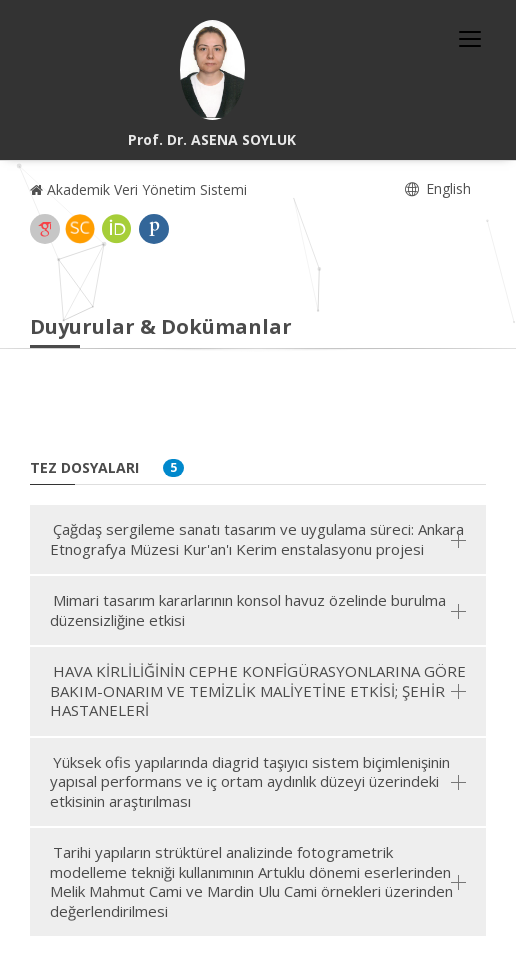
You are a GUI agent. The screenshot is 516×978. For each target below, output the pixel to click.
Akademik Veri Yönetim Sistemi (138, 189)
